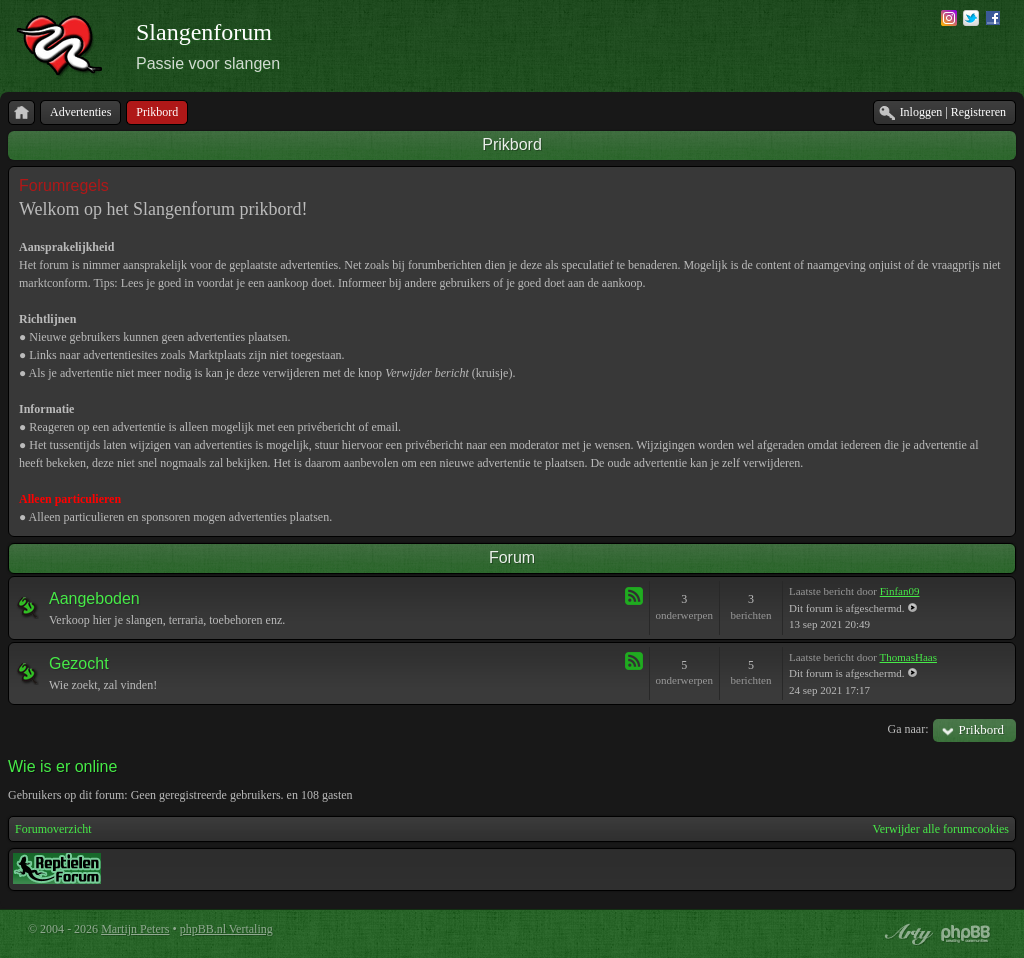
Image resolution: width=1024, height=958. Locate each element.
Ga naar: (908, 729)
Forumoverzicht (53, 829)
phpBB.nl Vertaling (226, 929)
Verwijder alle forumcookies (940, 829)
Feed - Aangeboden (634, 596)
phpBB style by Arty (906, 934)
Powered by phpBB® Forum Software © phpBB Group (966, 934)
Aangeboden (94, 598)
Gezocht (79, 663)
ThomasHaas (908, 657)
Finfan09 (900, 591)
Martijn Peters (135, 929)
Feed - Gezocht (634, 661)
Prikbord (512, 144)
